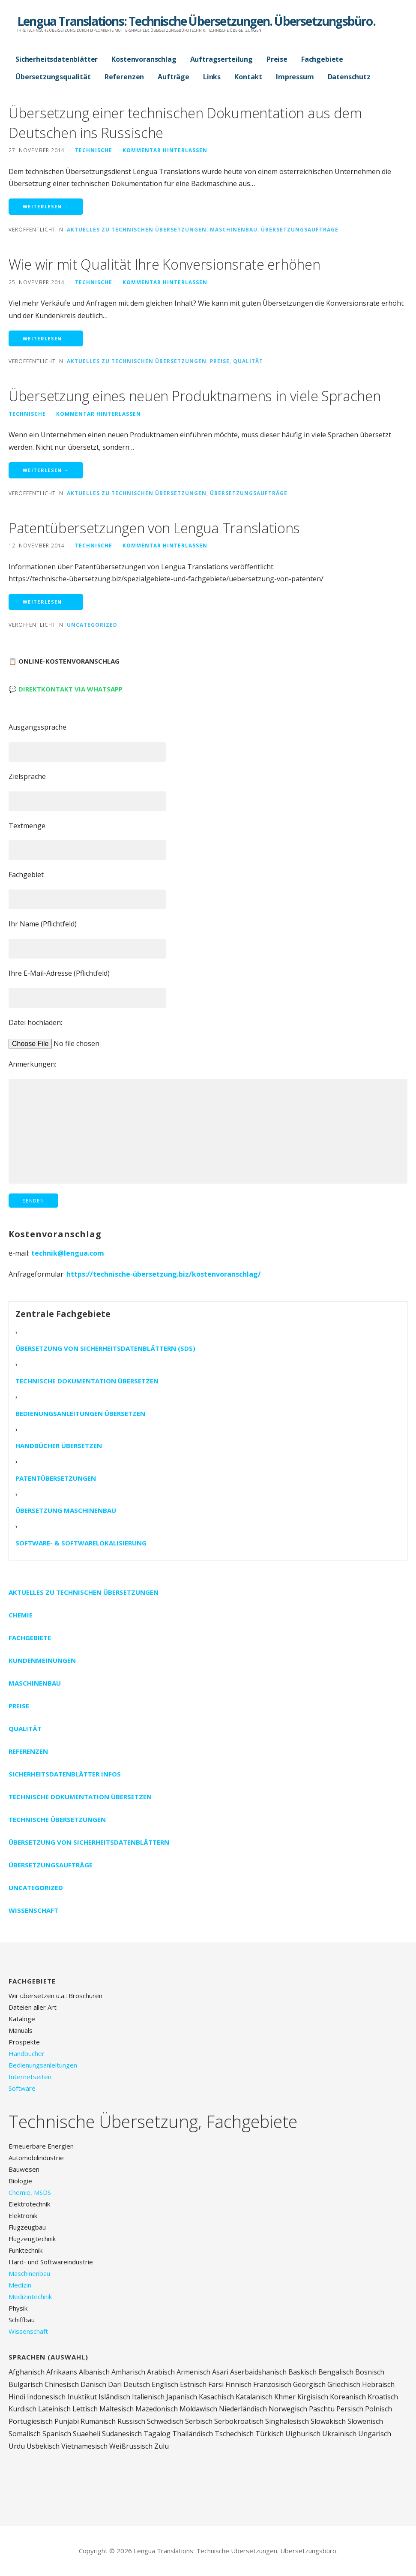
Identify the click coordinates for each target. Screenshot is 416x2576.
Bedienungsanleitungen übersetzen (80, 1413)
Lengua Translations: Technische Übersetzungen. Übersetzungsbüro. (196, 21)
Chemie (21, 1615)
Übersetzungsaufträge (299, 229)
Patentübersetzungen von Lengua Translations (154, 528)
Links (212, 76)
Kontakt (248, 76)
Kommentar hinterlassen (165, 150)
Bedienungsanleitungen (43, 2065)
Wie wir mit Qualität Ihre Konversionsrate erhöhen (164, 264)
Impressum (295, 76)
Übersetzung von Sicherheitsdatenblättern (89, 1842)
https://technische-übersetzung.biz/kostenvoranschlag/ (163, 1274)
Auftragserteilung (221, 59)
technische (93, 150)
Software (22, 2088)
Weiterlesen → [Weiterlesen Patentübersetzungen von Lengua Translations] (46, 601)
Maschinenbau (233, 229)
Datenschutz (349, 76)
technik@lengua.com (67, 1253)
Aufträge (173, 76)
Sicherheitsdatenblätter (56, 59)
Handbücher (27, 2053)
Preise (276, 59)
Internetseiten (30, 2076)
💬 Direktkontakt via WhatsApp (66, 689)
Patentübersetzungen (55, 1478)
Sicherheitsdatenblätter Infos (65, 1774)
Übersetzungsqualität (53, 76)
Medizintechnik (30, 2296)
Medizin (20, 2285)
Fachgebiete (322, 59)
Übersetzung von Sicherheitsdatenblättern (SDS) (105, 1348)
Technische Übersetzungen (57, 1819)
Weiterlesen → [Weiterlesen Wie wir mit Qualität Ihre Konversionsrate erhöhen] (46, 338)
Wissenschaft (33, 1910)
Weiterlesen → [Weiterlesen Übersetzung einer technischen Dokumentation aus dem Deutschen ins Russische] (46, 206)
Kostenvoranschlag (143, 59)
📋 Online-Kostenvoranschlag (64, 661)
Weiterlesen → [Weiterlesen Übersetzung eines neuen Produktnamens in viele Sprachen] (46, 470)
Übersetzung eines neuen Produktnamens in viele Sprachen (195, 396)
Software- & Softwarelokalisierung (81, 1543)
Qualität (248, 361)
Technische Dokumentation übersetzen (87, 1381)
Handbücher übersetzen (58, 1445)
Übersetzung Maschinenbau (65, 1510)
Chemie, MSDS (30, 2192)
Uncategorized (92, 624)
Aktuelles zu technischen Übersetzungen (137, 229)
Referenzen (124, 76)
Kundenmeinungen (42, 1660)
